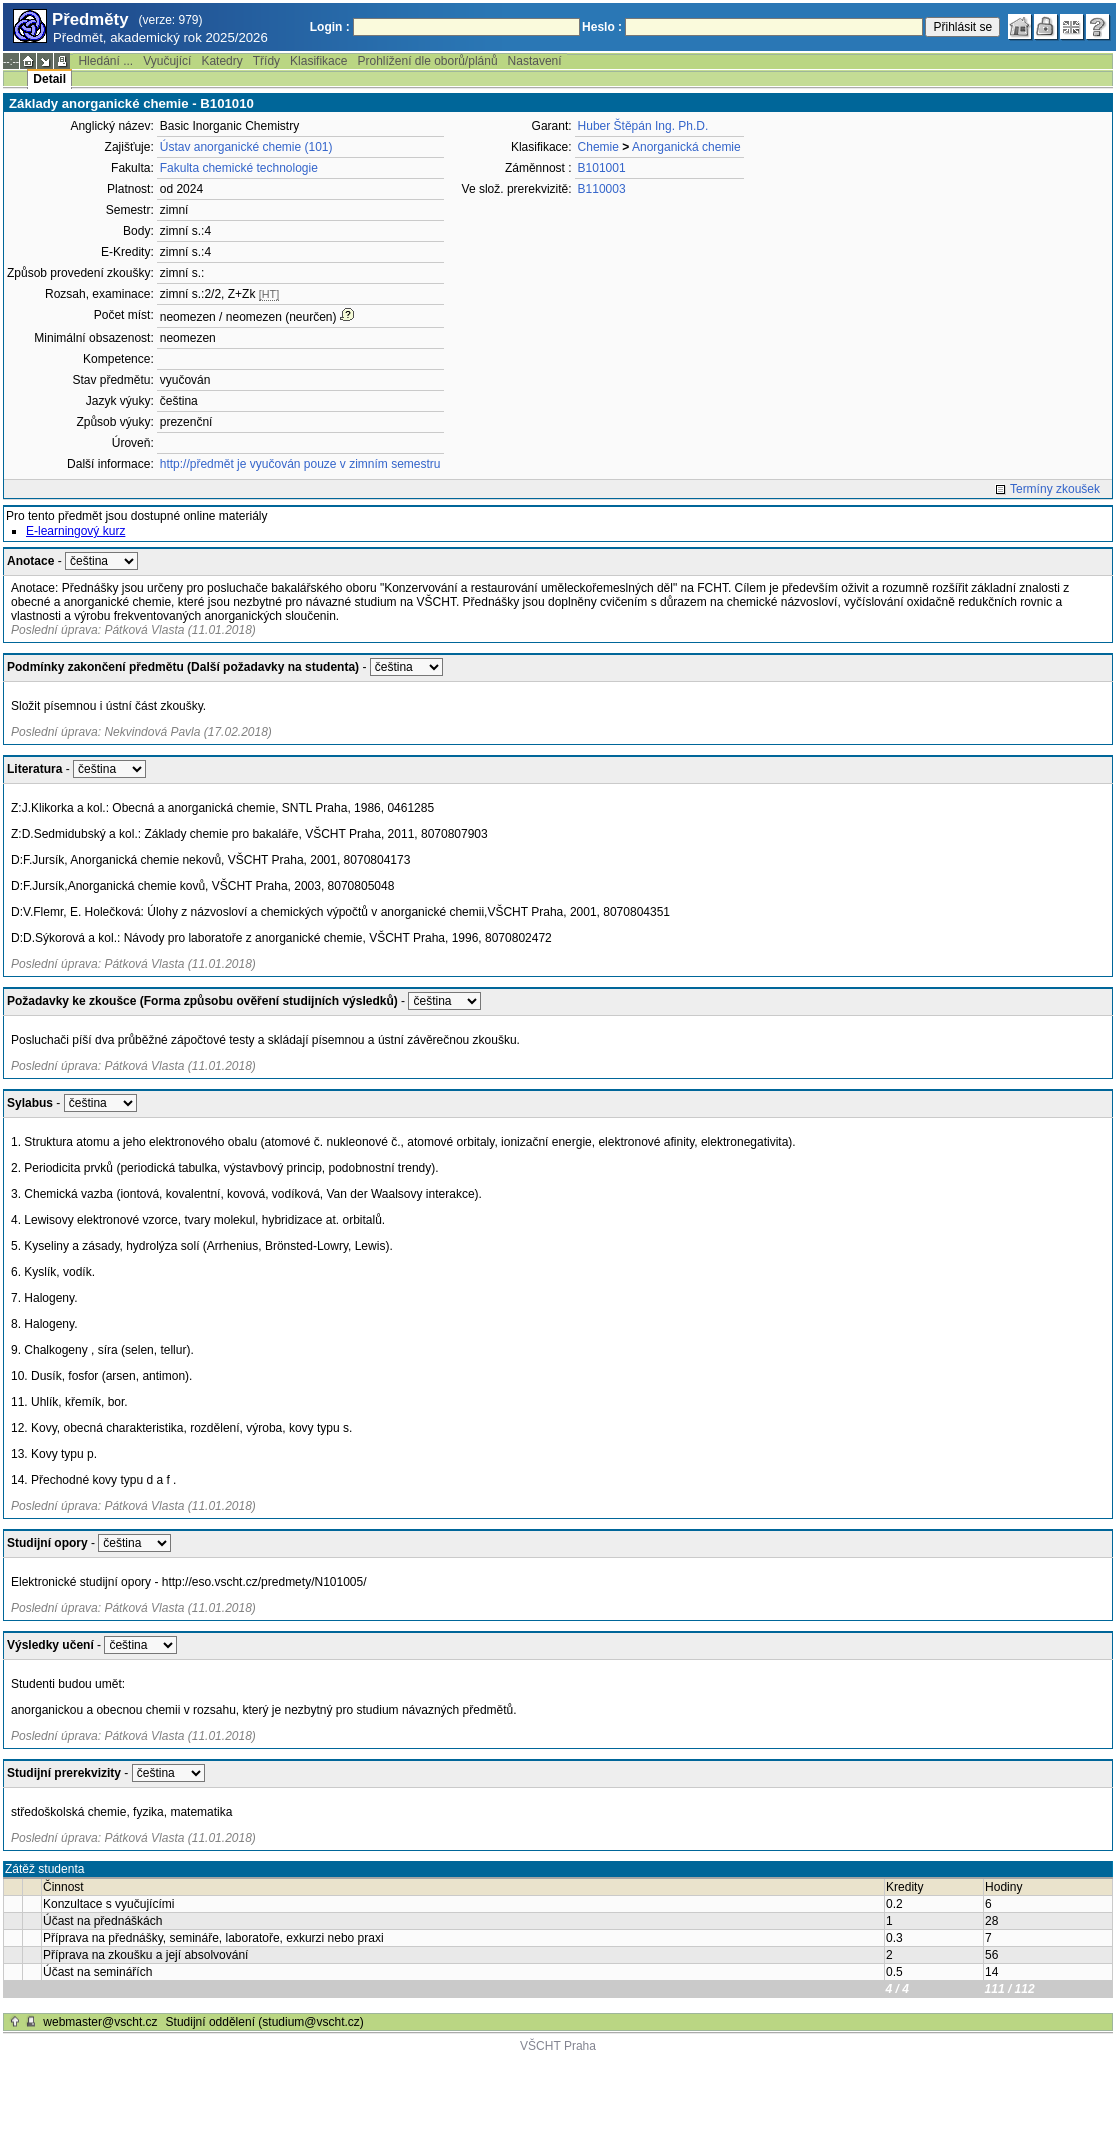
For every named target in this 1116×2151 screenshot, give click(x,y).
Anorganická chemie (686, 147)
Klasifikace (318, 61)
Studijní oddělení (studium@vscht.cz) (265, 2022)
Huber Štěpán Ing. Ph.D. (643, 126)
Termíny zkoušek (1055, 489)
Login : (330, 27)
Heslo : (602, 27)
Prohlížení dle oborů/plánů (427, 61)
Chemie (598, 147)
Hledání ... (105, 61)
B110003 (602, 189)
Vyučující (167, 61)
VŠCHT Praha (558, 2046)
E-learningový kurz (75, 531)
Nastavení (535, 61)
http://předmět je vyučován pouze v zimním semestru (300, 464)
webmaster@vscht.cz (100, 2022)
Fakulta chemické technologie (239, 168)
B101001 (602, 168)
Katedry (221, 61)
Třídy (266, 61)
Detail (49, 79)
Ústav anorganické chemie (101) (246, 147)
